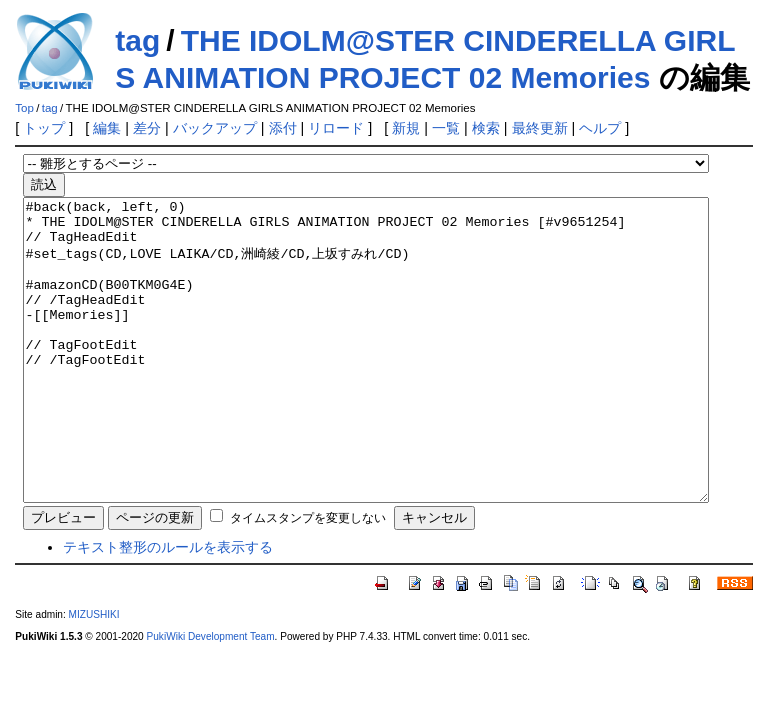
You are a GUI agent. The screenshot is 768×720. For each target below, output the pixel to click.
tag (137, 40)
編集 (107, 128)
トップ (44, 128)
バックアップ (215, 128)
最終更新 (540, 128)
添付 (283, 128)
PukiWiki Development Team (211, 696)
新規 (406, 128)
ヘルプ (600, 128)
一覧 (446, 128)
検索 (486, 128)
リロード (336, 128)
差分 (147, 128)
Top (24, 108)
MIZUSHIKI (94, 674)
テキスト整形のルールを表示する (168, 607)
